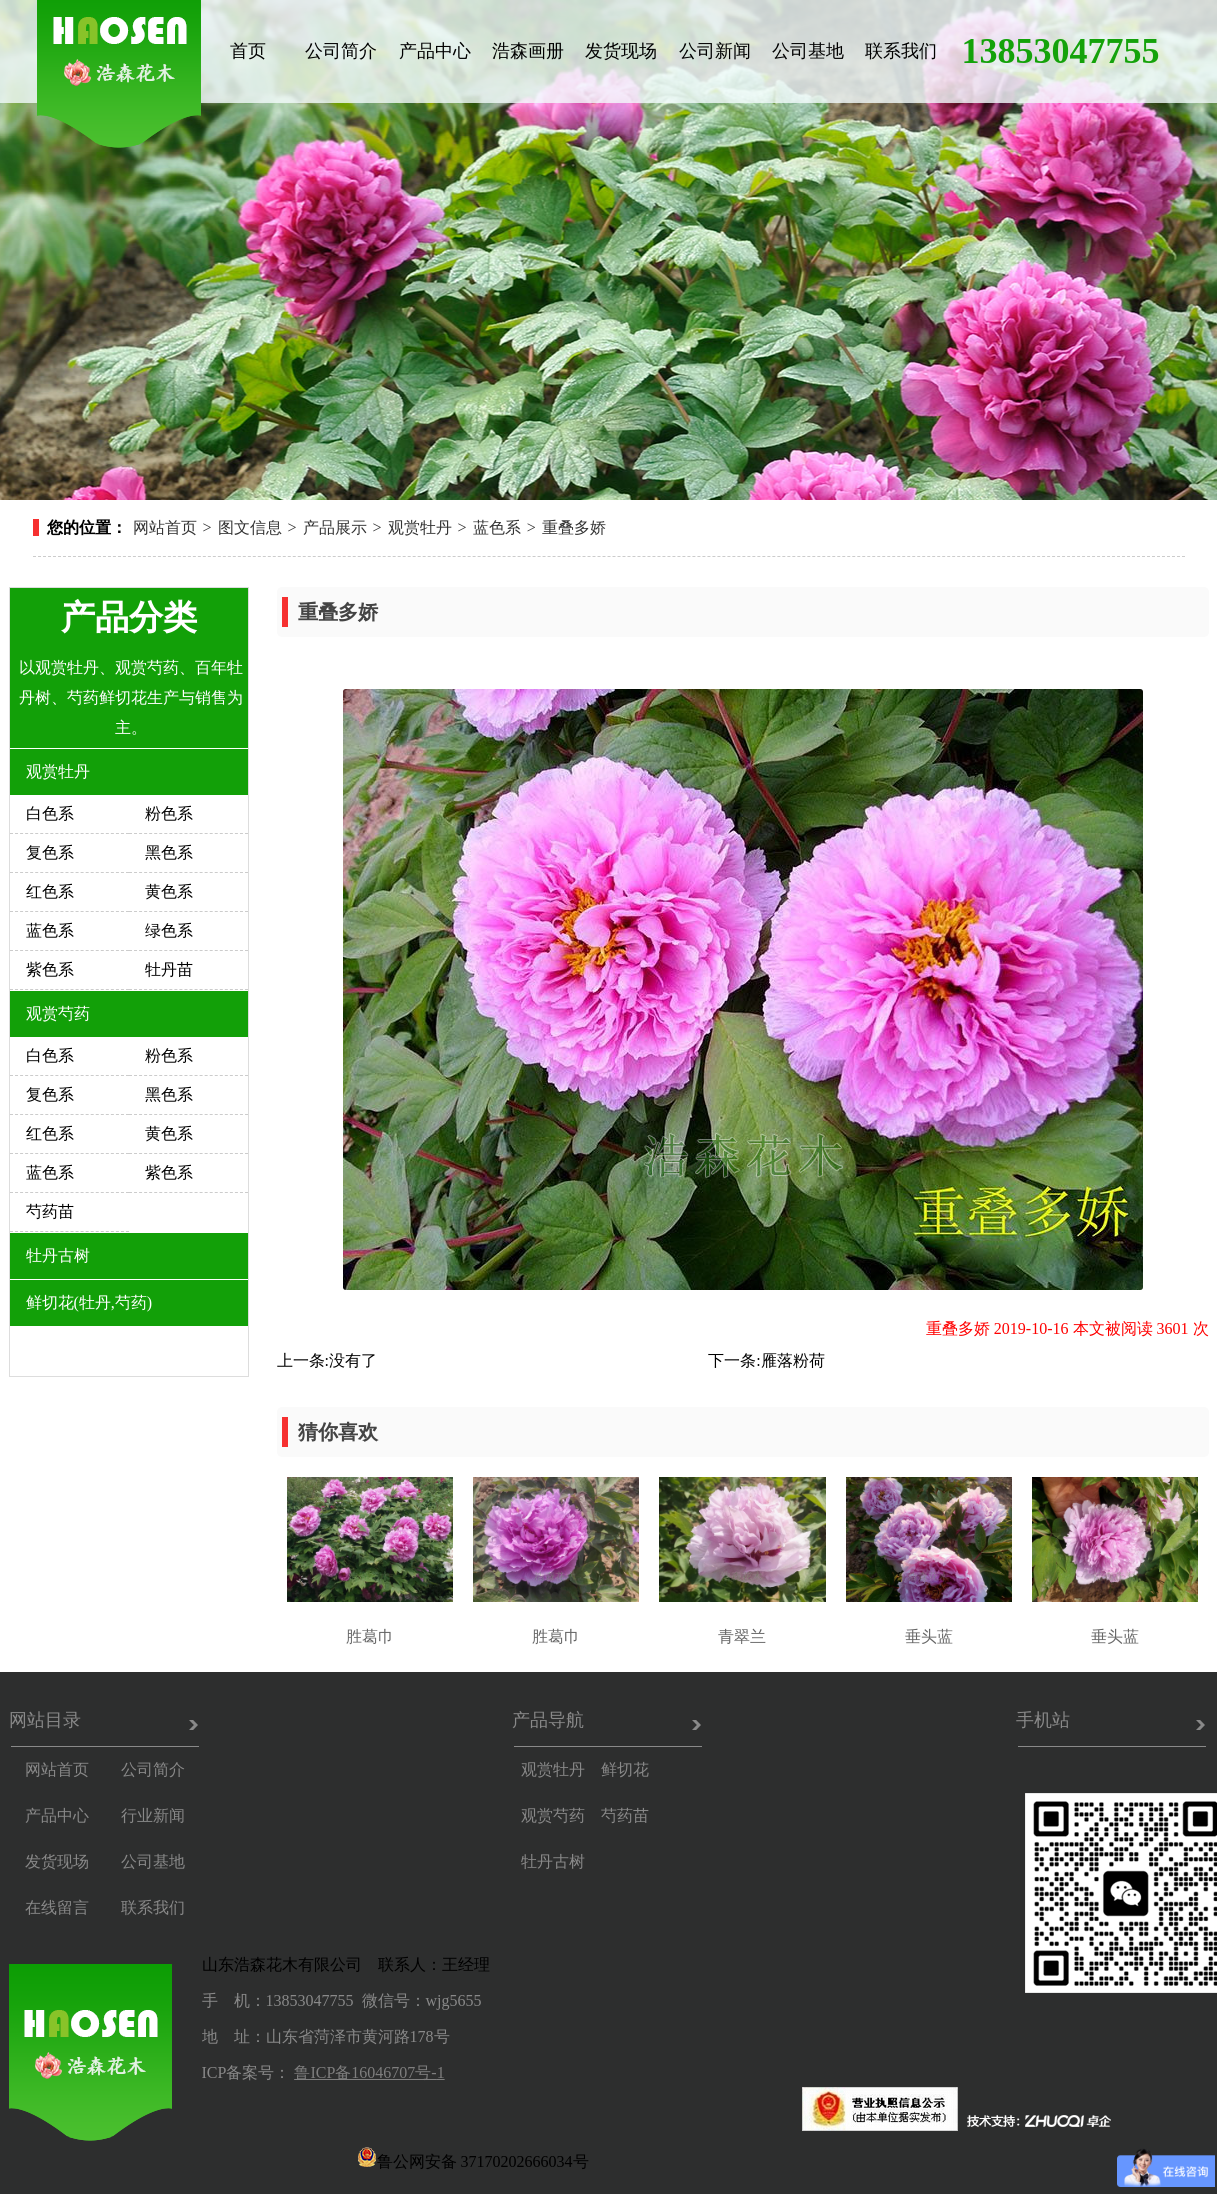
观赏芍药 (58, 1013)
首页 (248, 51)
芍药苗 (50, 1211)
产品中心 (435, 51)
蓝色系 (497, 527)
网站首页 (165, 527)
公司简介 (341, 51)
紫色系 (50, 969)
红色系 (50, 891)
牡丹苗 (169, 969)
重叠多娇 (574, 527)
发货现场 (621, 51)
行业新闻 (153, 1815)
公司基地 (808, 51)
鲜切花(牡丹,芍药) (89, 1302)
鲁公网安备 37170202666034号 (473, 2157)
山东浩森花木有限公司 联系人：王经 (338, 1964)
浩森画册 (528, 51)
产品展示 (335, 527)
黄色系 (169, 891)
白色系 (50, 813)
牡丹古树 (58, 1255)
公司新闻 (715, 51)
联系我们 (901, 51)
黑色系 (169, 852)
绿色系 (169, 930)
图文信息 (250, 527)
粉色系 (169, 813)
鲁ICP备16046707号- (365, 2072)
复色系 (50, 852)
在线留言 (57, 1907)
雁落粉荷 (793, 1360)
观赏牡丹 (420, 527)
